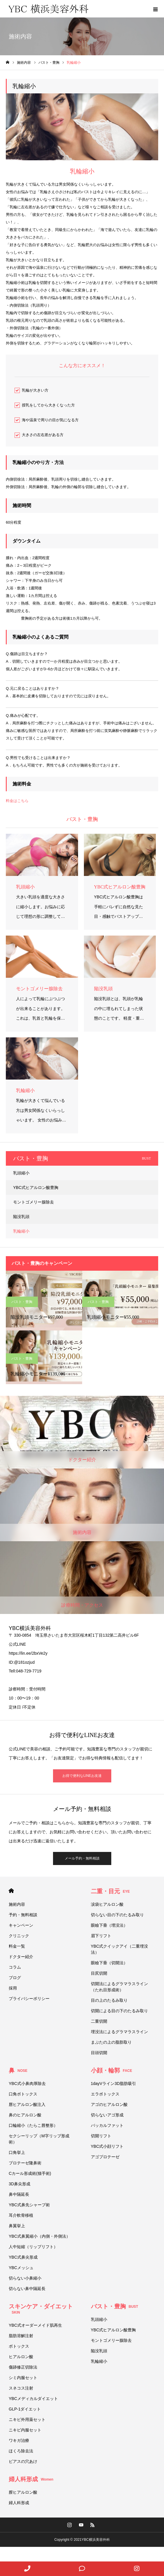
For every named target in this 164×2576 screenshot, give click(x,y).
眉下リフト (101, 1935)
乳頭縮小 (21, 1173)
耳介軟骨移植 (21, 2215)
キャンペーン (21, 1925)
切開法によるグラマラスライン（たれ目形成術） (119, 1986)
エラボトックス (105, 2094)
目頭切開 (99, 2052)
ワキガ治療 (19, 2440)
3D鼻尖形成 (19, 2184)
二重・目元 (110, 1891)
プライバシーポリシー (29, 1998)
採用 (13, 1988)
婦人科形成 (31, 2479)
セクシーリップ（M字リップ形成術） (39, 2139)
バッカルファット (107, 2125)
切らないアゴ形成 (107, 2115)
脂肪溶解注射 (21, 2335)
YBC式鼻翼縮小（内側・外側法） (41, 2236)
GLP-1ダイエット (25, 2409)
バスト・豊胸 (21, 1302)
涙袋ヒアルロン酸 (107, 1904)
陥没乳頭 (21, 1216)
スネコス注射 (21, 2388)
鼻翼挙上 (17, 2225)
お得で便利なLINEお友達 (82, 1776)
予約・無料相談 (23, 1914)
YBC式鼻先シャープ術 (29, 2204)
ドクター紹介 (21, 1956)
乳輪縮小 (21, 1231)
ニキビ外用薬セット (27, 2419)
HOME (11, 1890)
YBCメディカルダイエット (33, 2398)
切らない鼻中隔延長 (27, 2288)
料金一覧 (17, 1946)
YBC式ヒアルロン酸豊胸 (35, 1187)
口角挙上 (17, 2152)
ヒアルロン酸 (21, 2356)
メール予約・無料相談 (82, 1858)
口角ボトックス (23, 2094)
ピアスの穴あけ (23, 2461)
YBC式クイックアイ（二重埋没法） (119, 1949)
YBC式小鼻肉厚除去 (27, 2083)
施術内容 (17, 1904)
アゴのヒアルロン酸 (109, 2104)
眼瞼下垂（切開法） (109, 1962)
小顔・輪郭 (111, 2070)
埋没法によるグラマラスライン (119, 2031)
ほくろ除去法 (21, 2451)
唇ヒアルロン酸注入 (27, 2104)
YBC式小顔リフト (107, 2146)
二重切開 (99, 2021)
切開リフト (101, 2136)
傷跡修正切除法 (23, 2367)
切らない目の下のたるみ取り (117, 1914)
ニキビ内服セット (25, 2430)
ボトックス (19, 2346)
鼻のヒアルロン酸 (25, 2115)
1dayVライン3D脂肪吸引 (113, 2083)
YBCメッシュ (21, 2267)
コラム (15, 1967)
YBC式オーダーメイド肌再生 (35, 2325)
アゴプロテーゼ (105, 2156)
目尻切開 (99, 1973)
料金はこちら (17, 801)
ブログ (15, 1977)
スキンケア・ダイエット (41, 2308)
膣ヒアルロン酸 (23, 2492)
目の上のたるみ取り (109, 2000)
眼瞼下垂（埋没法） (109, 1925)
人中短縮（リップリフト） (33, 2246)
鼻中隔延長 (19, 2194)
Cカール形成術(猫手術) (30, 2173)
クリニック (19, 1935)
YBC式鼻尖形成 (23, 2257)
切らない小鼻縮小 (25, 2278)
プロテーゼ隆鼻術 (25, 2163)
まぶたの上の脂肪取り (111, 2042)
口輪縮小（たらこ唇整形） (33, 2125)
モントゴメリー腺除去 (33, 1202)
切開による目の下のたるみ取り (121, 2010)
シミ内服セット (23, 2377)
